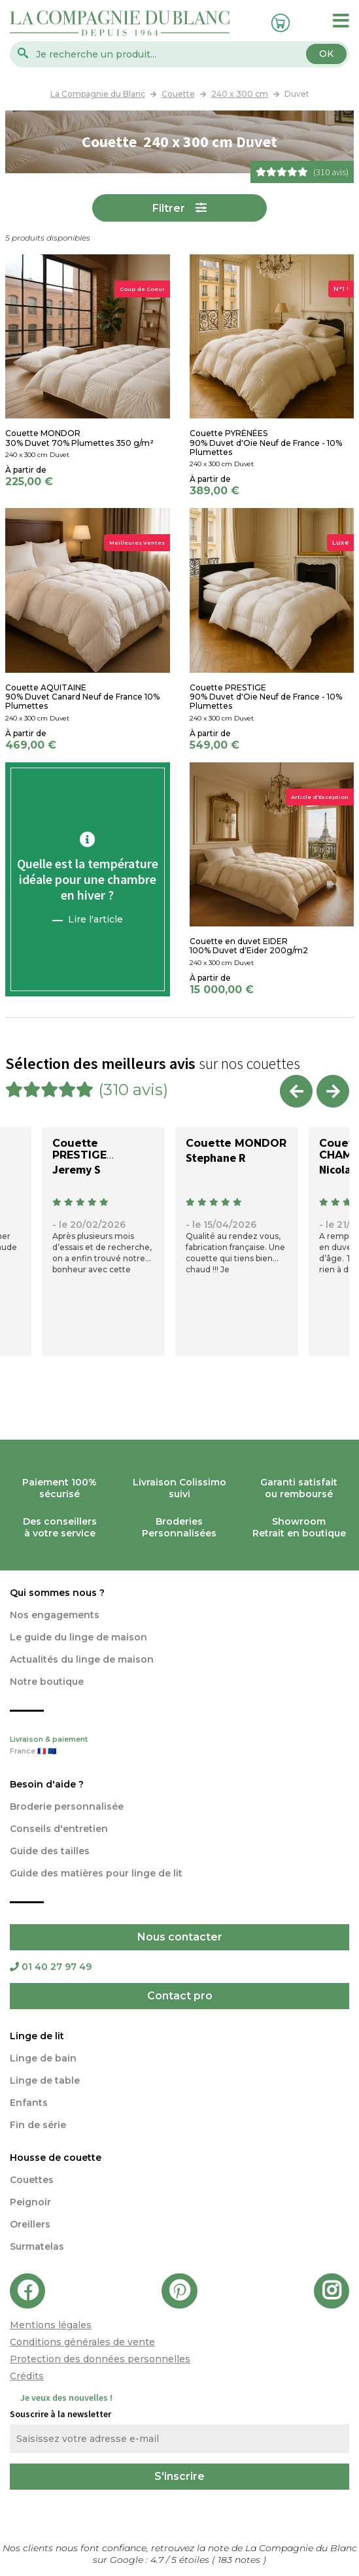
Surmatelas (37, 2246)
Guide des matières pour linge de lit (96, 1873)
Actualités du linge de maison (82, 1659)
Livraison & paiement (179, 1746)
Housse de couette (55, 2157)
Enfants (29, 2103)
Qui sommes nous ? (57, 1593)
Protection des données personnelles (100, 2359)
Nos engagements (54, 1615)
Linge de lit (37, 2036)
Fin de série (38, 2125)
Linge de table (45, 2080)
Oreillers (30, 2224)
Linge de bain (43, 2058)
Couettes (32, 2180)
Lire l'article (95, 919)
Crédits (27, 2376)
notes (240, 2560)
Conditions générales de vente (82, 2342)
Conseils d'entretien (59, 1829)
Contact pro (180, 1996)
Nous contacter (179, 1937)
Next (332, 1091)
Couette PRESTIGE (79, 1149)
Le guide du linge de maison (78, 1637)
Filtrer (168, 208)
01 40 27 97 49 (51, 1967)
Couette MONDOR (236, 1143)
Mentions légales (51, 2325)
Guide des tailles (50, 1851)
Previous (296, 1091)
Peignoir (30, 2202)
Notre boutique (47, 1681)
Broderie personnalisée (67, 1806)
